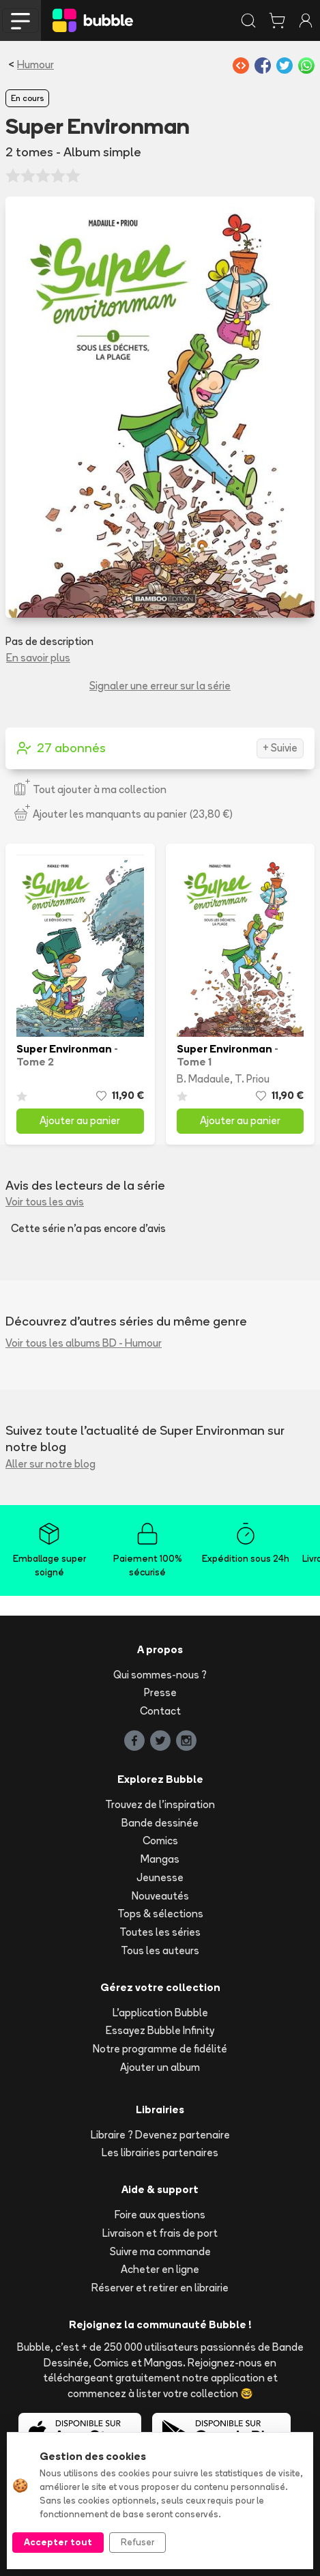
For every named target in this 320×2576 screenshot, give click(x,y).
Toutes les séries (160, 1932)
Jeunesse (160, 1877)
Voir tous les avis (44, 1201)
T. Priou (252, 1078)
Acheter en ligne (160, 2269)
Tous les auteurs (160, 1950)
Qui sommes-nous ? (160, 1674)
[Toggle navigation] (20, 20)
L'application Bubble (160, 2012)
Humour (35, 64)
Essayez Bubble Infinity (160, 2030)
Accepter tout (58, 2541)
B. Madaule (203, 1078)
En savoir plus (38, 657)
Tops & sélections (160, 1913)
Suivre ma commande (160, 2251)
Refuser (137, 2541)
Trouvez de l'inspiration (160, 1804)
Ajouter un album (160, 2067)
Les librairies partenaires (160, 2152)
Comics (160, 1840)
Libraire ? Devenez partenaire (160, 2134)
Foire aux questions (160, 2214)
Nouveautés (160, 1895)
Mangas (160, 1858)
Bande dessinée (160, 1822)
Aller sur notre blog (50, 1463)
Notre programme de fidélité (160, 2048)
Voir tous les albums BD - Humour (83, 1342)
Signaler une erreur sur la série (160, 685)
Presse (160, 1692)
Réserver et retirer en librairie (160, 2287)
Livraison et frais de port (160, 2233)
